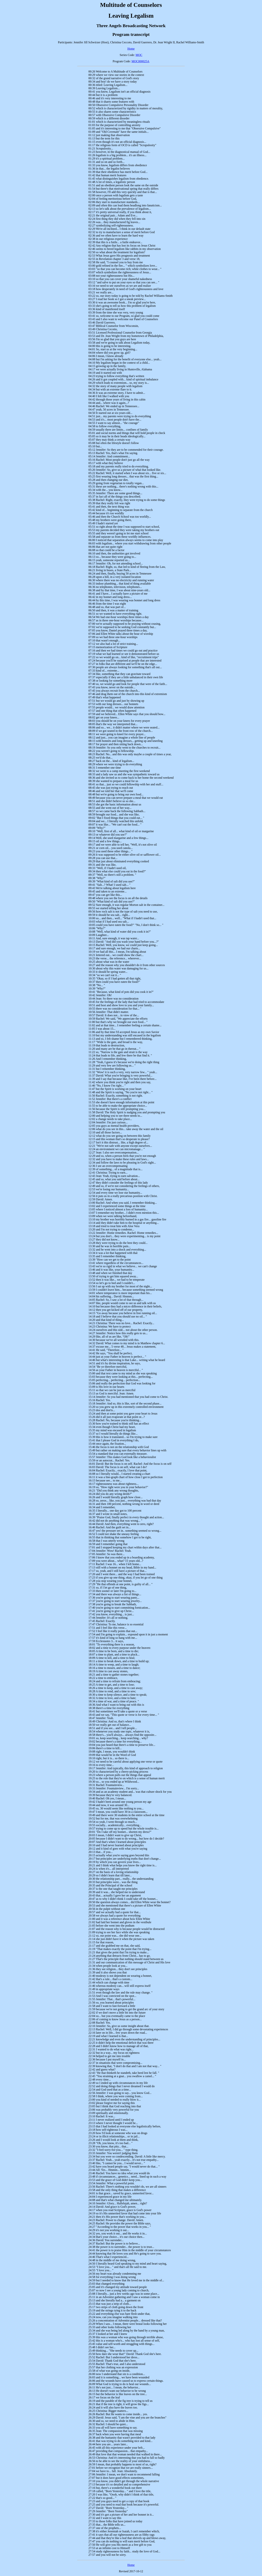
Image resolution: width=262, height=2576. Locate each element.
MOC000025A (140, 61)
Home (131, 48)
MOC (139, 55)
